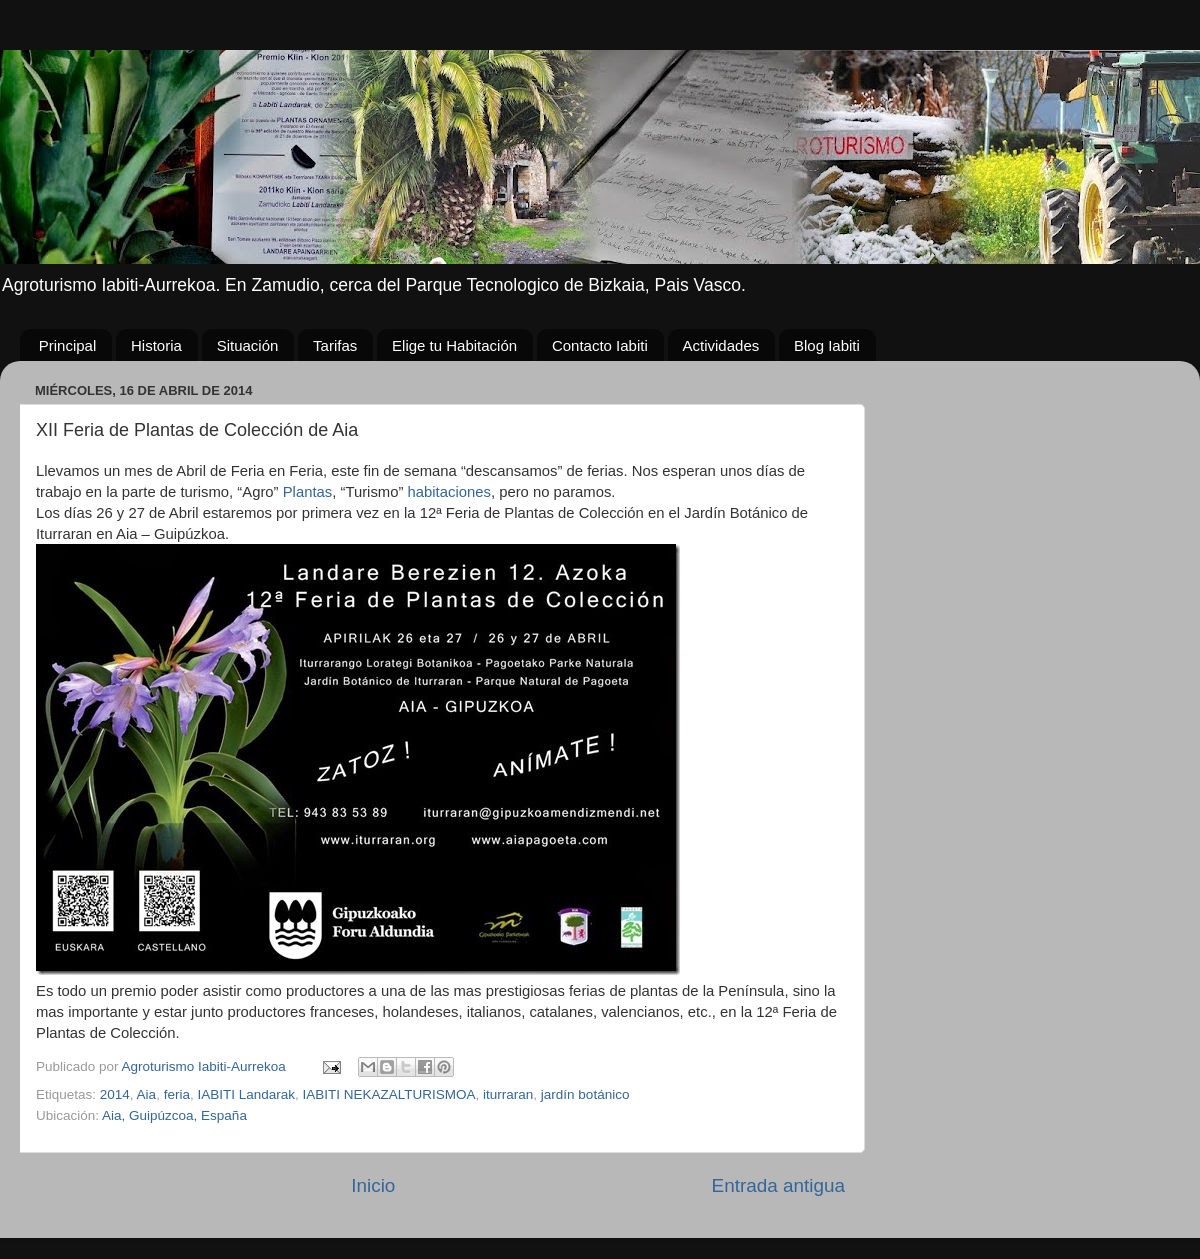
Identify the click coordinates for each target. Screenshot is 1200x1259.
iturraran (508, 1094)
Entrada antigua (778, 1185)
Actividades (721, 345)
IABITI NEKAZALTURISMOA (389, 1094)
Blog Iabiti (827, 345)
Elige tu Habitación (454, 345)
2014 (115, 1094)
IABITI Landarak (246, 1094)
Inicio (373, 1185)
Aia (147, 1094)
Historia (156, 345)
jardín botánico (585, 1094)
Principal (68, 345)
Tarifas (335, 345)
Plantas (308, 492)
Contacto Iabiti (600, 345)
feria (177, 1094)
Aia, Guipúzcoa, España (174, 1115)
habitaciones (449, 492)
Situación (248, 345)
